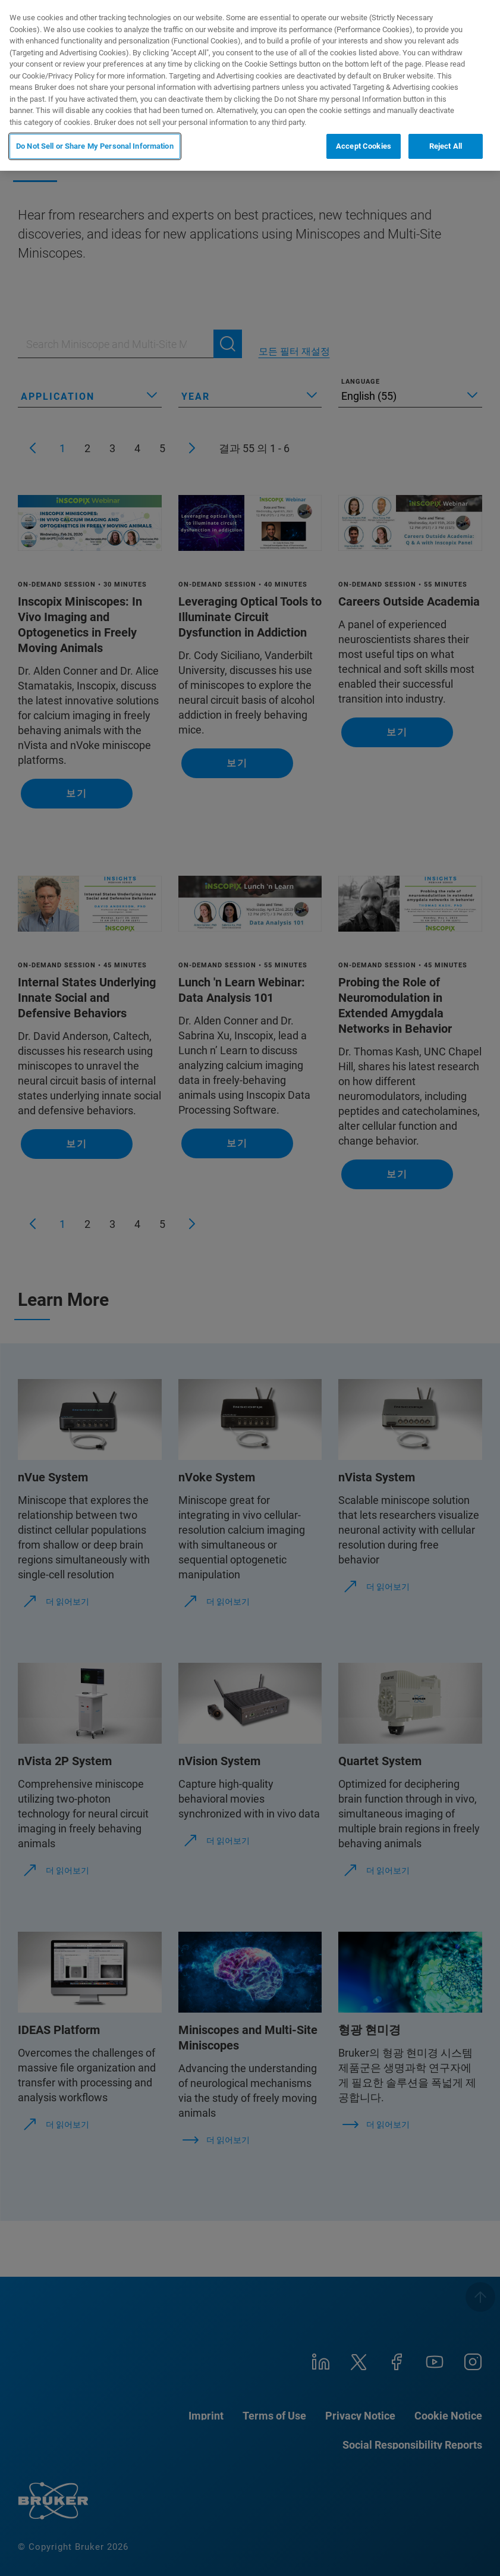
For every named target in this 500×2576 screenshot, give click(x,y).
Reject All (445, 146)
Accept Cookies (363, 146)
